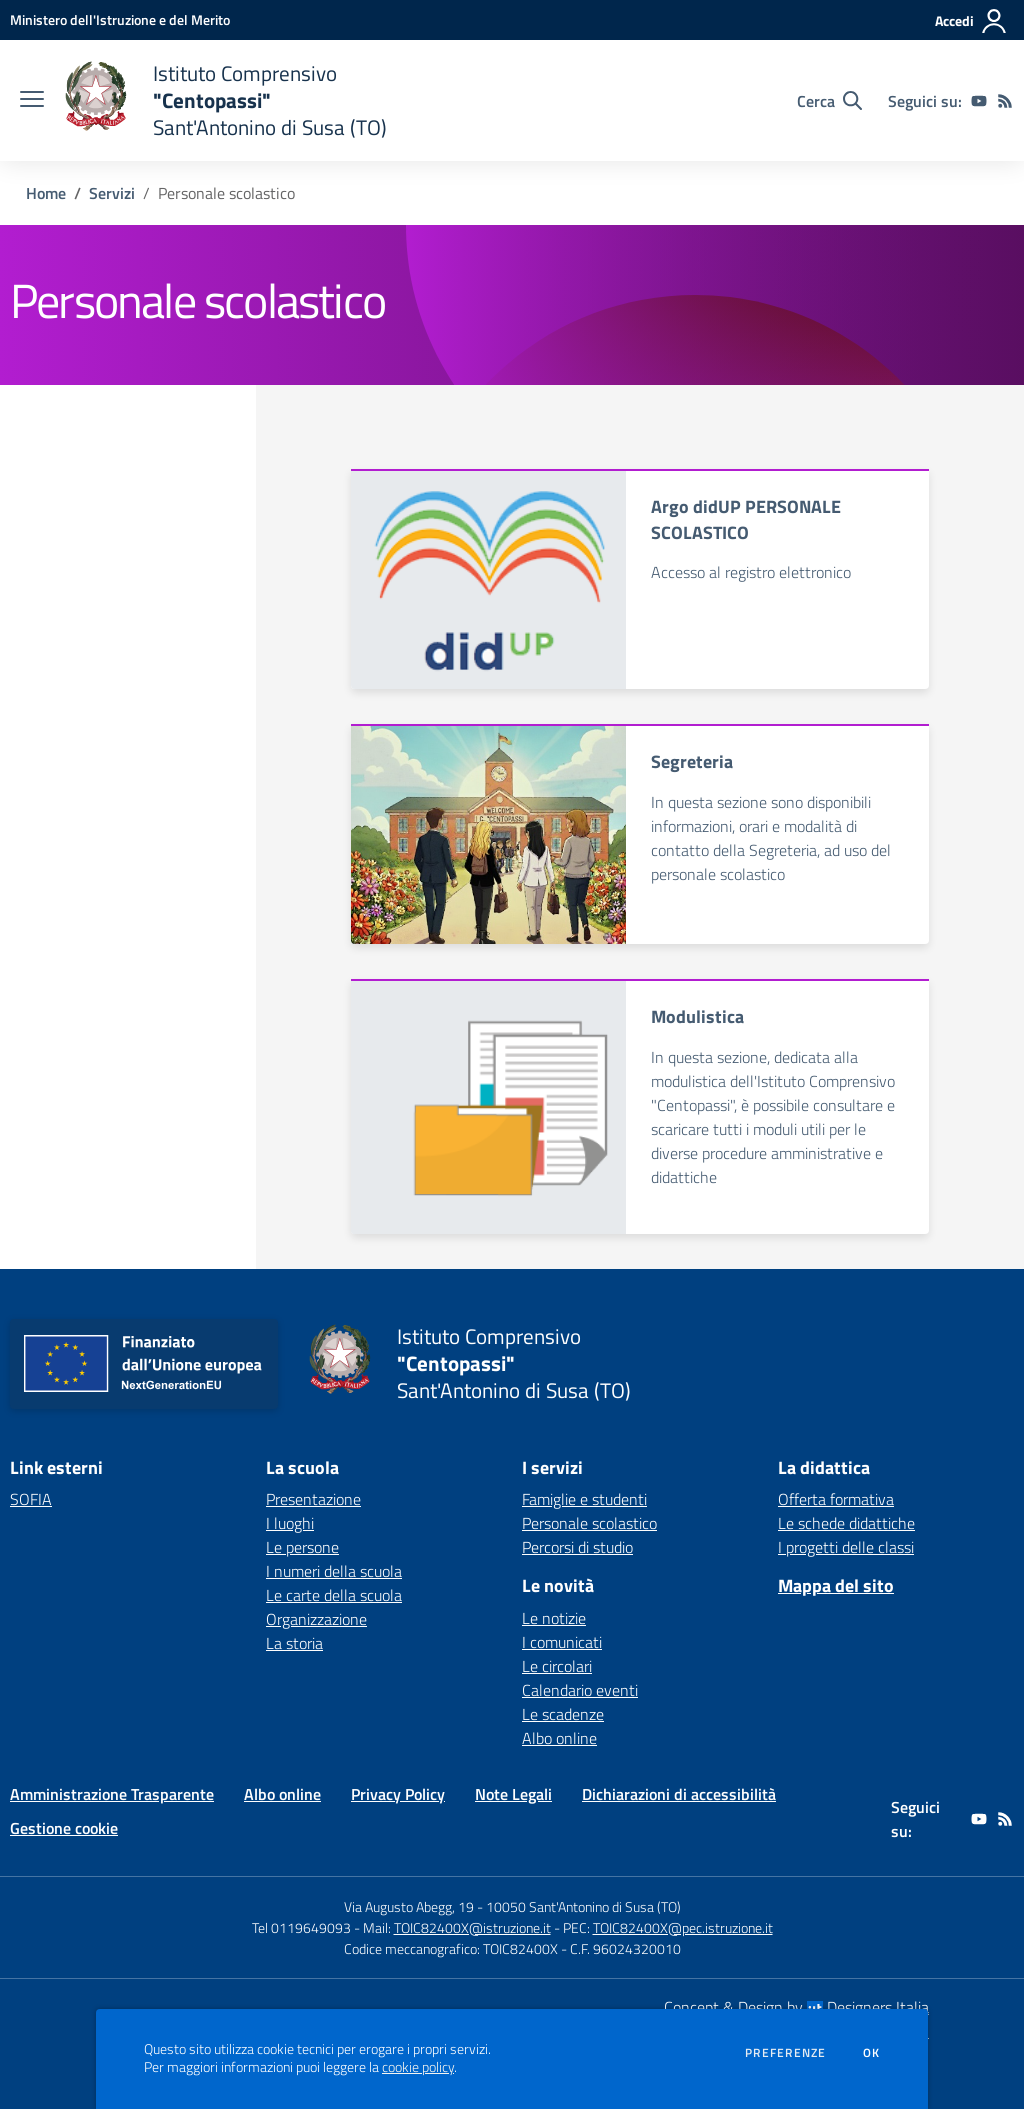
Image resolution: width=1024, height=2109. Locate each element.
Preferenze (785, 2053)
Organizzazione (316, 1619)
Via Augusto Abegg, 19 (409, 1906)
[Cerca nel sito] (829, 101)
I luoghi (290, 1523)
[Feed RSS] (1005, 101)
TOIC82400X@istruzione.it (472, 1927)
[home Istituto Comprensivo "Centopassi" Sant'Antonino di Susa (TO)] (225, 100)
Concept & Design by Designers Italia (796, 2007)
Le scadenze (563, 1714)
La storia (294, 1643)
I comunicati (562, 1642)
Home (46, 193)
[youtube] (979, 101)
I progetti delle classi (846, 1547)
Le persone (302, 1547)
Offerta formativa (836, 1499)
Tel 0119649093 (301, 1927)
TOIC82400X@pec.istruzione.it (683, 1927)
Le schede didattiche (846, 1523)
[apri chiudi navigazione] (32, 101)
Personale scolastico (589, 1523)
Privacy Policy (398, 1794)
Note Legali (513, 1794)
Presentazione (313, 1499)
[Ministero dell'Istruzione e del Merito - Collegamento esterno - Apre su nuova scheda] (120, 19)
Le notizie (554, 1618)
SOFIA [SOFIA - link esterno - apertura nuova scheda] (31, 1499)
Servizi (112, 193)
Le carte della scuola (334, 1595)
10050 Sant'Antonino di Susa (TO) (583, 1906)
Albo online (559, 1738)
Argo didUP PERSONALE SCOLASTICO (746, 519)
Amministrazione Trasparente (112, 1794)
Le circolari (557, 1666)
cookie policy (418, 2067)
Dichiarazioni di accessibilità (679, 1794)
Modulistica (697, 1016)
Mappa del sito (836, 1585)
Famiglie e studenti (584, 1499)
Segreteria (692, 761)
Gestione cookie (64, 1828)
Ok (872, 2053)
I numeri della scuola (334, 1571)
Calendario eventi (580, 1690)
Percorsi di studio (577, 1547)
